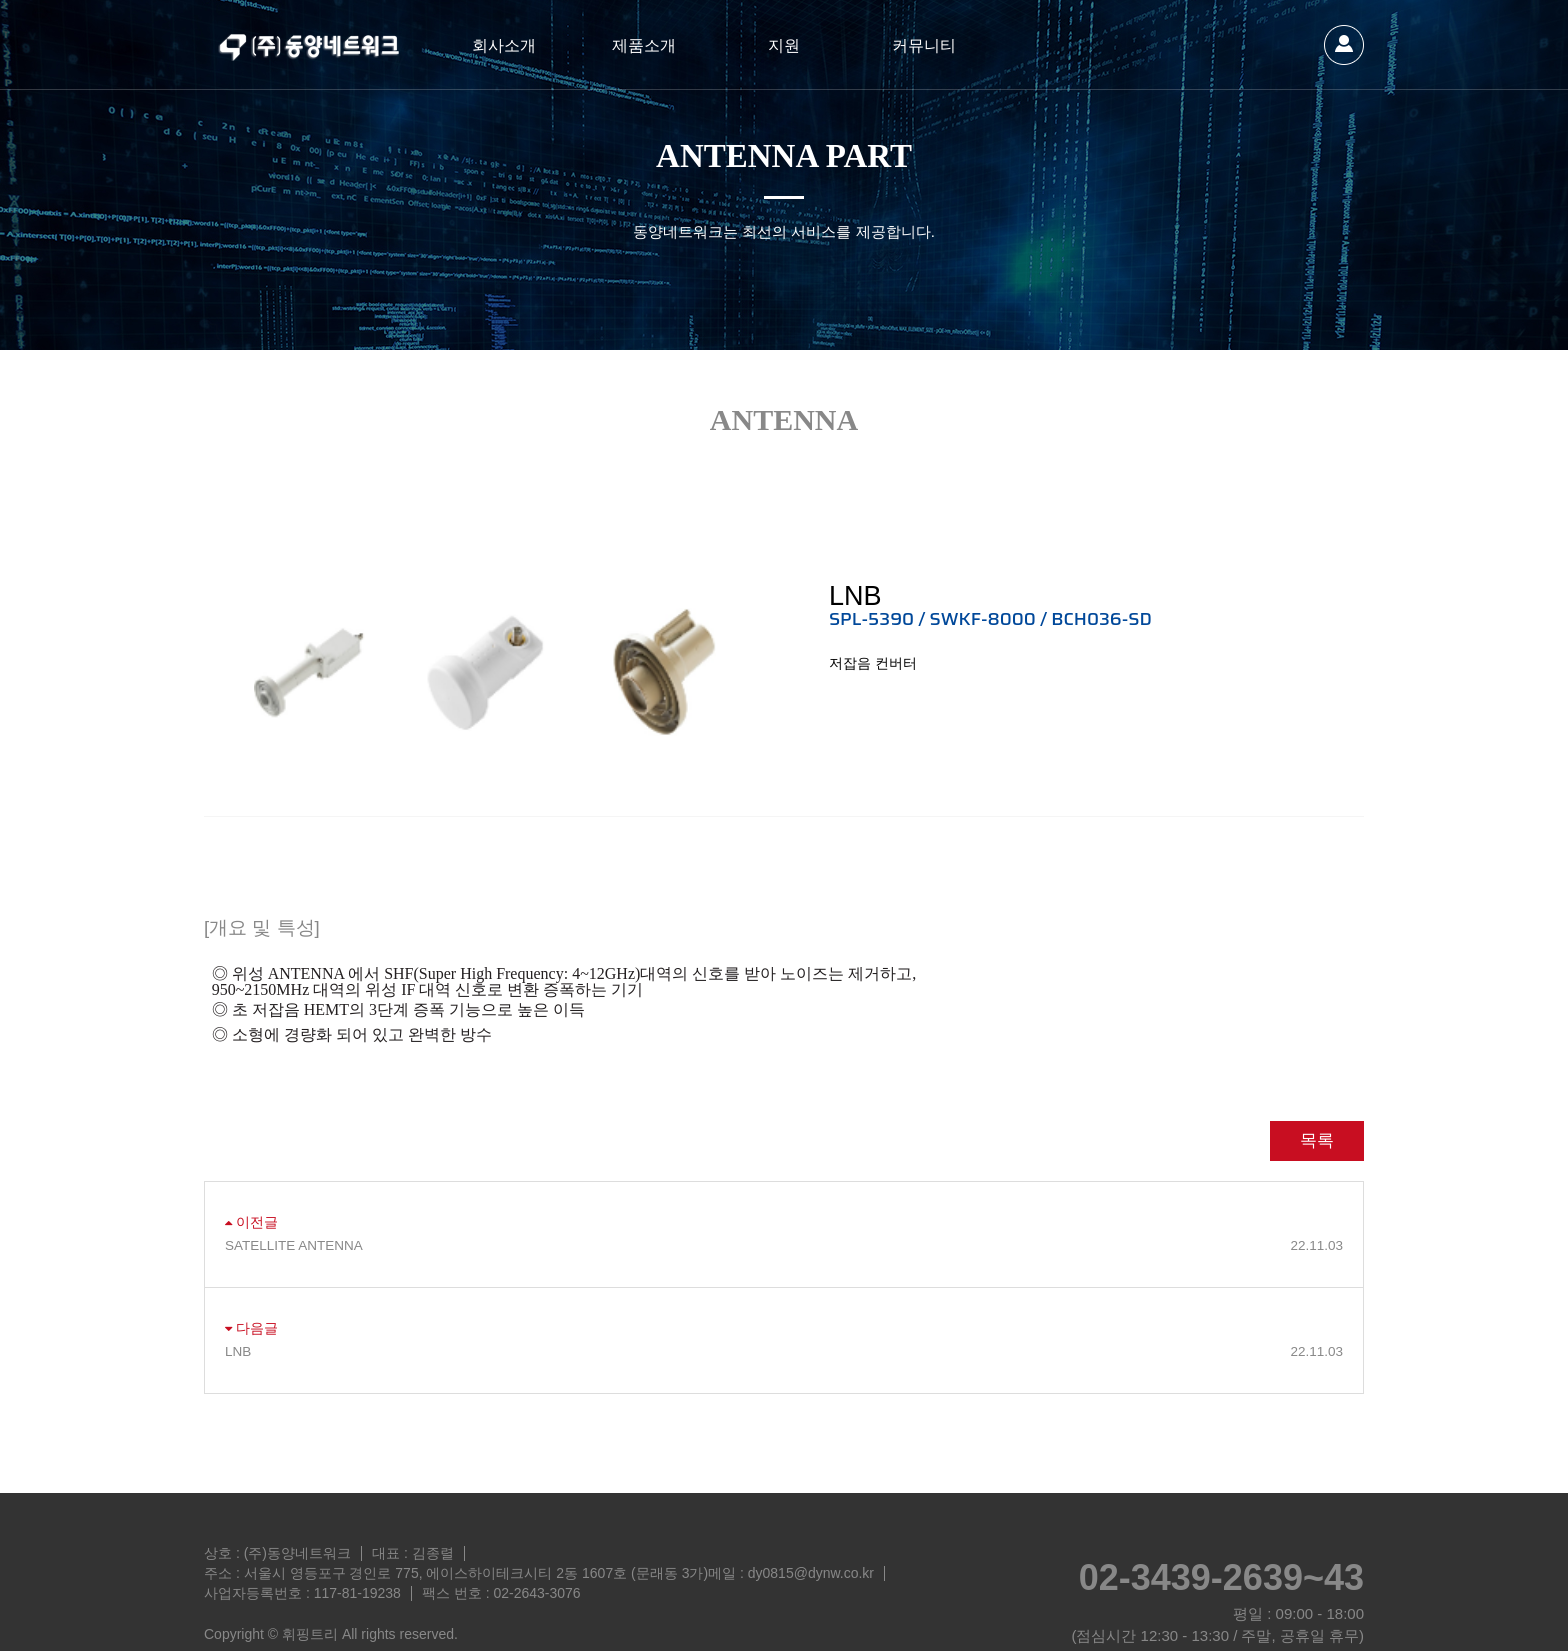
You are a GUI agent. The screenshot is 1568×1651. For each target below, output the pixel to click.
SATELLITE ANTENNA (784, 1199)
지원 (784, 45)
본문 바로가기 (0, 0)
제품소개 (644, 45)
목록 (1317, 1094)
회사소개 (504, 45)
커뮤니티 (924, 45)
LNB (784, 1305)
